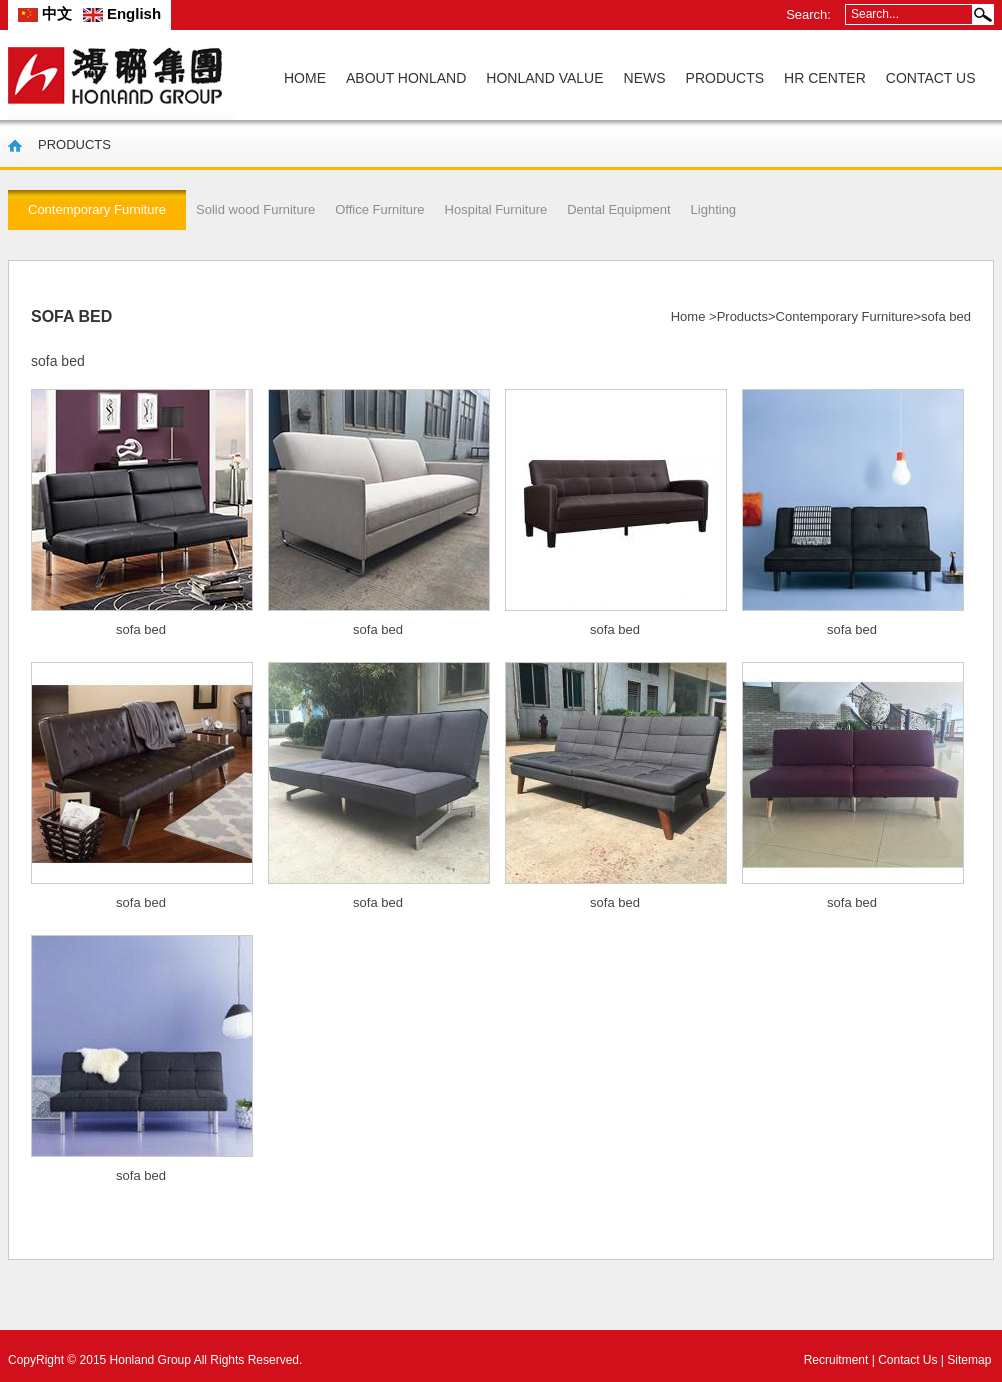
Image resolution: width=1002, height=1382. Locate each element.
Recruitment (836, 1360)
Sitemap (969, 1360)
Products (742, 316)
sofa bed (141, 629)
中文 (45, 13)
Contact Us (907, 1360)
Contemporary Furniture (845, 316)
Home (688, 316)
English (122, 13)
